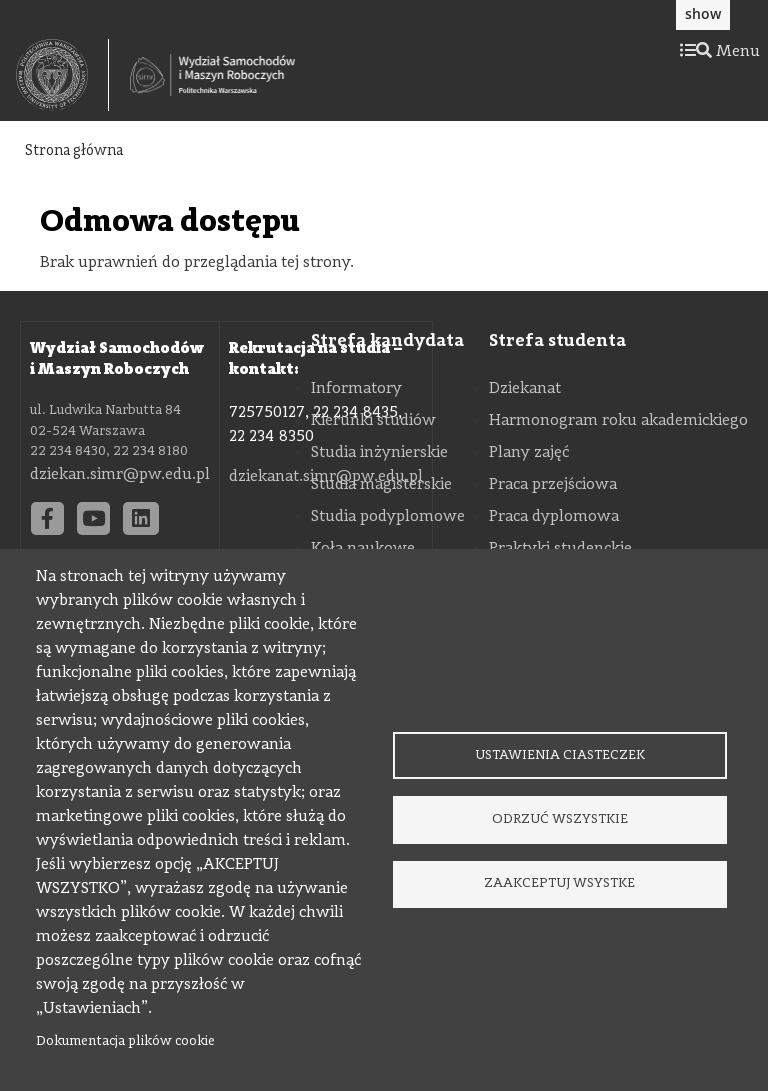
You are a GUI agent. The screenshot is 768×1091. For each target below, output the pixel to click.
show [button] (703, 13)
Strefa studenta (557, 341)
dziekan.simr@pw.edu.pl (120, 475)
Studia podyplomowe (388, 517)
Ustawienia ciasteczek (560, 754)
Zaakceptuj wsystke (559, 884)
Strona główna (74, 151)
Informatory (356, 389)
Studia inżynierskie (379, 453)
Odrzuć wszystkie (560, 819)
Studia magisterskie (381, 485)
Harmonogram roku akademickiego (618, 421)
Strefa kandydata (387, 341)
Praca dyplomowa (554, 517)
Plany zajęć (529, 453)
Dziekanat (525, 389)
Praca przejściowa (553, 485)
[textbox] (62, 75)
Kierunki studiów (373, 421)
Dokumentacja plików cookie (125, 1041)
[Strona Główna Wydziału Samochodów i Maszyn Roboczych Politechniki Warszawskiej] (212, 75)
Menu (720, 52)
